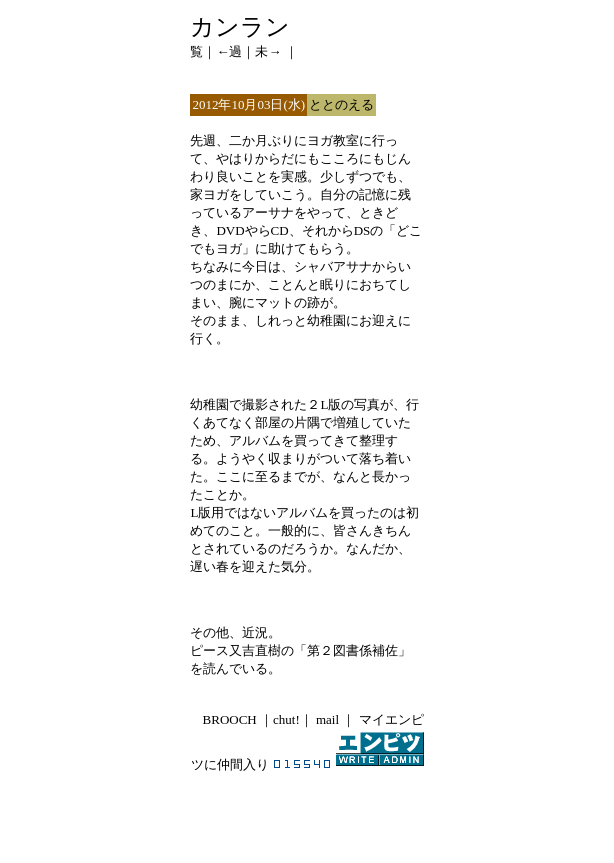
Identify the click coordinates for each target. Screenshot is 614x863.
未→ (268, 51)
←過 (229, 51)
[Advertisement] (307, 807)
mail (326, 719)
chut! (286, 719)
